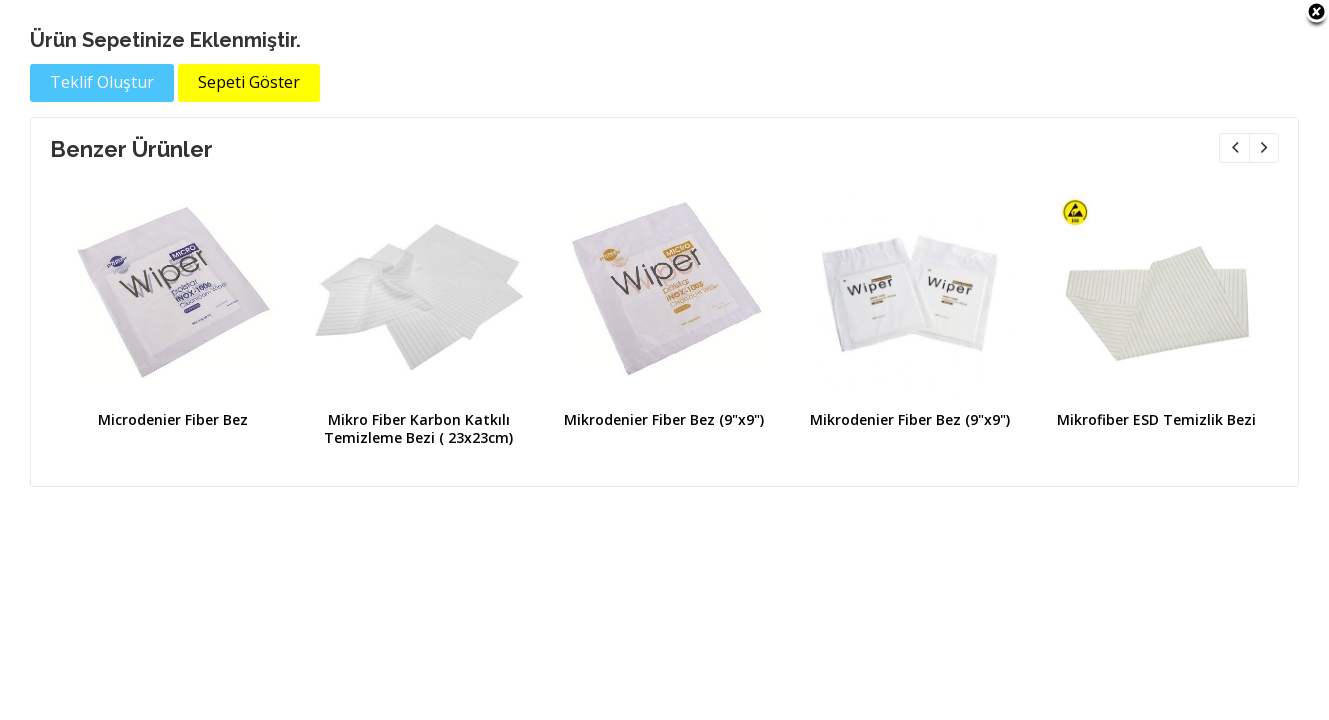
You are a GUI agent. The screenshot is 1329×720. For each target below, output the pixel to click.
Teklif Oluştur (102, 82)
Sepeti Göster (249, 82)
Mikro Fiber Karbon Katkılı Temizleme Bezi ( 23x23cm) (418, 428)
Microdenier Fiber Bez (173, 419)
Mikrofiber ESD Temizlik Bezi (1156, 419)
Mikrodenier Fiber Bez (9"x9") (664, 419)
